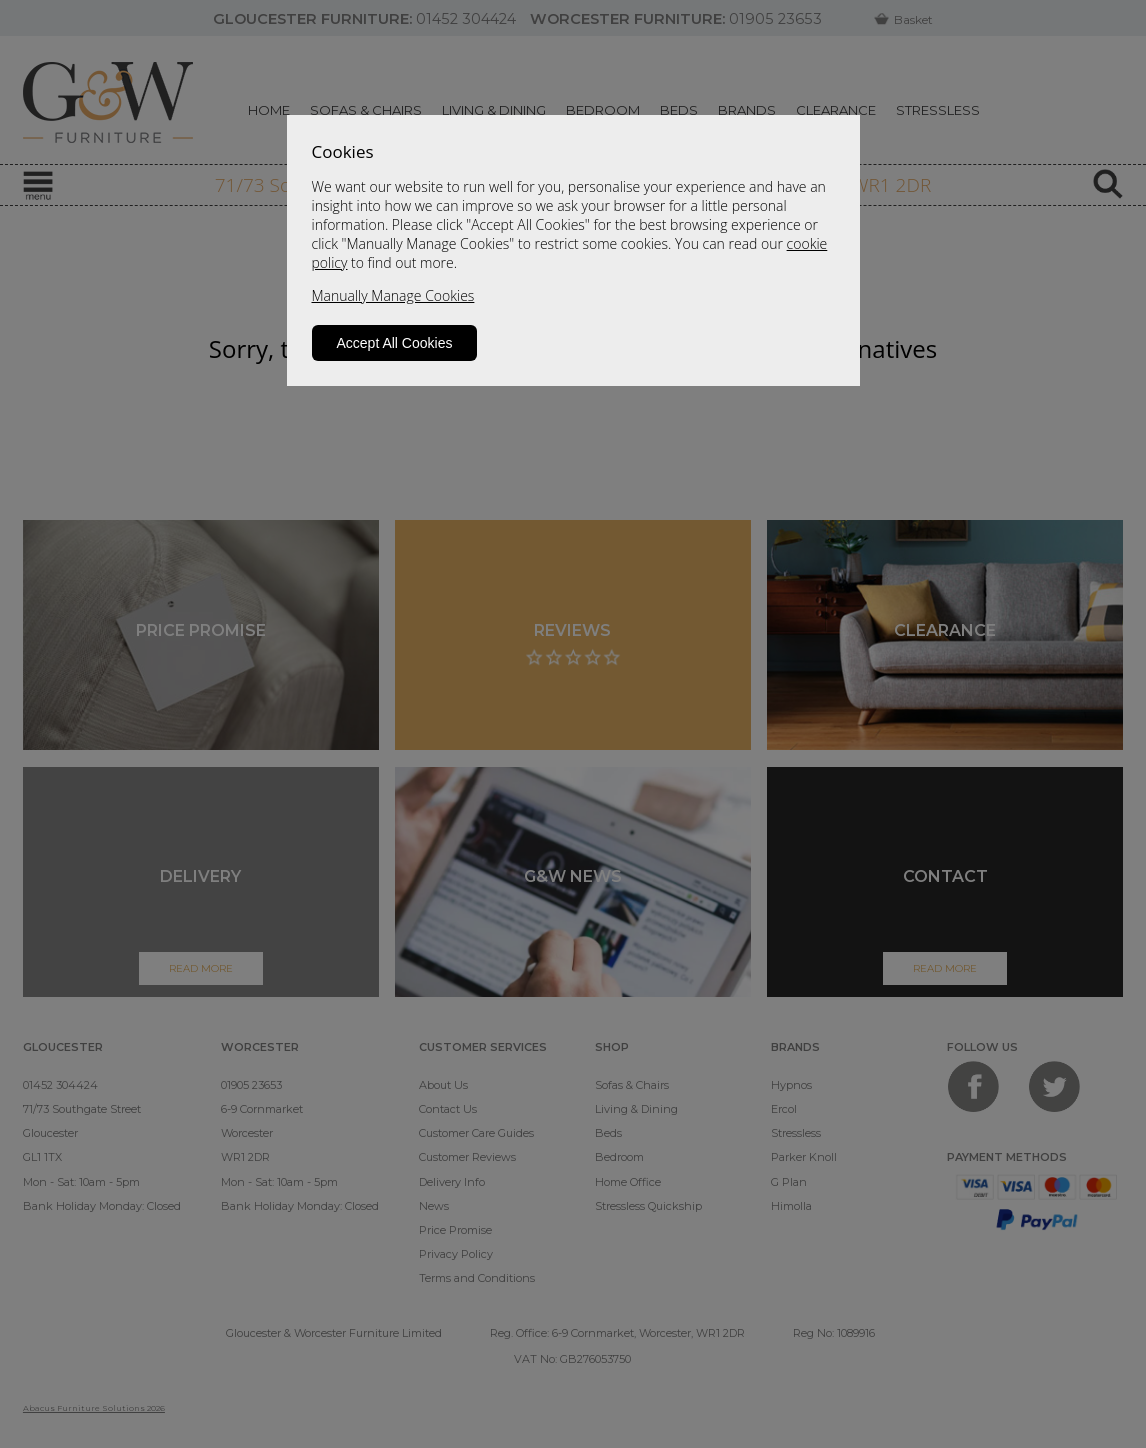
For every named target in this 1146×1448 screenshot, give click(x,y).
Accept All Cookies (395, 343)
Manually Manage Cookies (393, 295)
